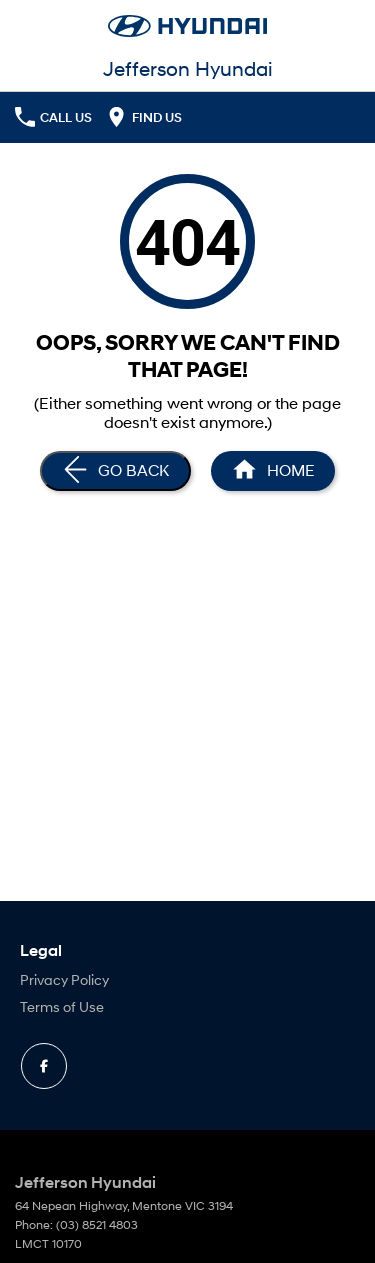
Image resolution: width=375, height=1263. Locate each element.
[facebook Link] (44, 1066)
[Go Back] (115, 471)
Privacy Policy (64, 979)
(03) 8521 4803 (97, 1224)
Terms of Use (62, 1006)
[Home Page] (273, 471)
